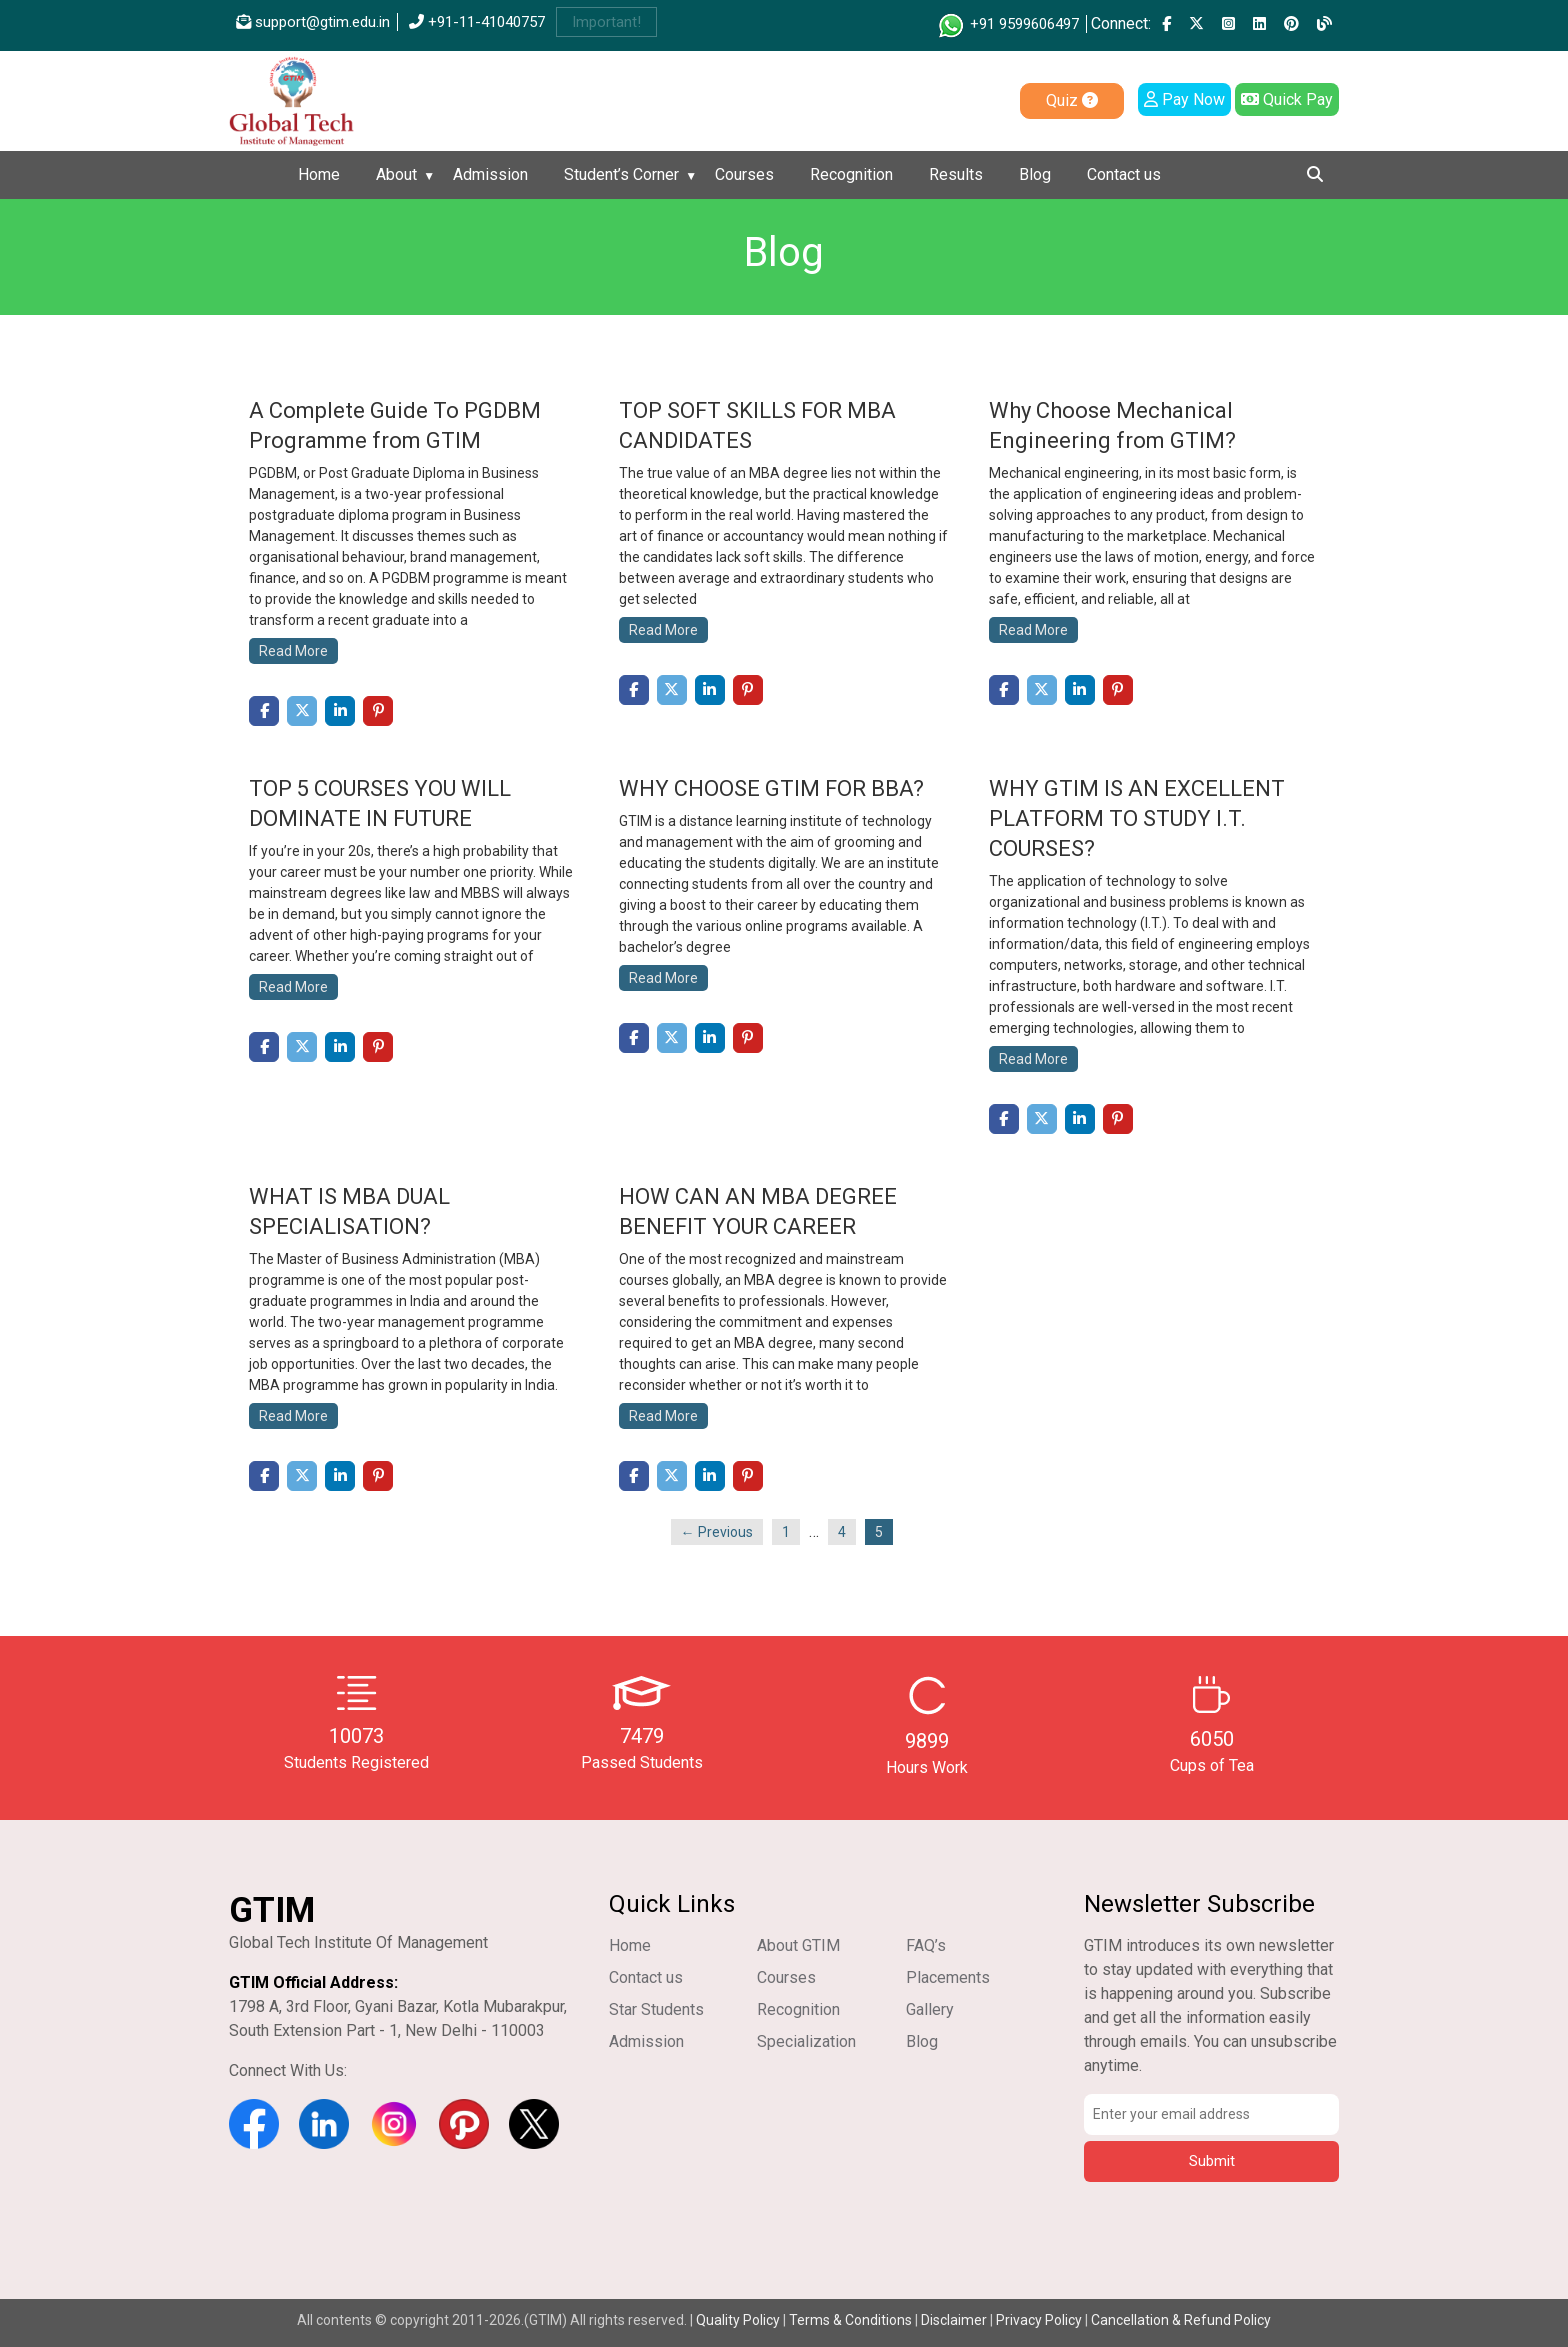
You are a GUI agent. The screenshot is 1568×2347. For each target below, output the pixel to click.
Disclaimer (954, 2320)
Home (319, 174)
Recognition (851, 174)
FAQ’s (926, 1945)
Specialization (806, 2041)
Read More (293, 651)
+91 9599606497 (1007, 24)
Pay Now (1184, 99)
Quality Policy (739, 2320)
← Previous (717, 1532)
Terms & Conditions (850, 2320)
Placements (948, 1977)
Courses (744, 174)
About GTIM (798, 1945)
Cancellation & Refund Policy (1181, 2320)
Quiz (1072, 100)
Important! (606, 22)
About (396, 174)
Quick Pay (1287, 99)
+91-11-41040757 (477, 22)
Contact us (1124, 174)
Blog (1035, 174)
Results (956, 174)
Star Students (656, 2009)
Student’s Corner (621, 174)
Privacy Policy (1039, 2320)
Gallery (930, 2009)
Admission (490, 174)
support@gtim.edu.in (313, 22)
